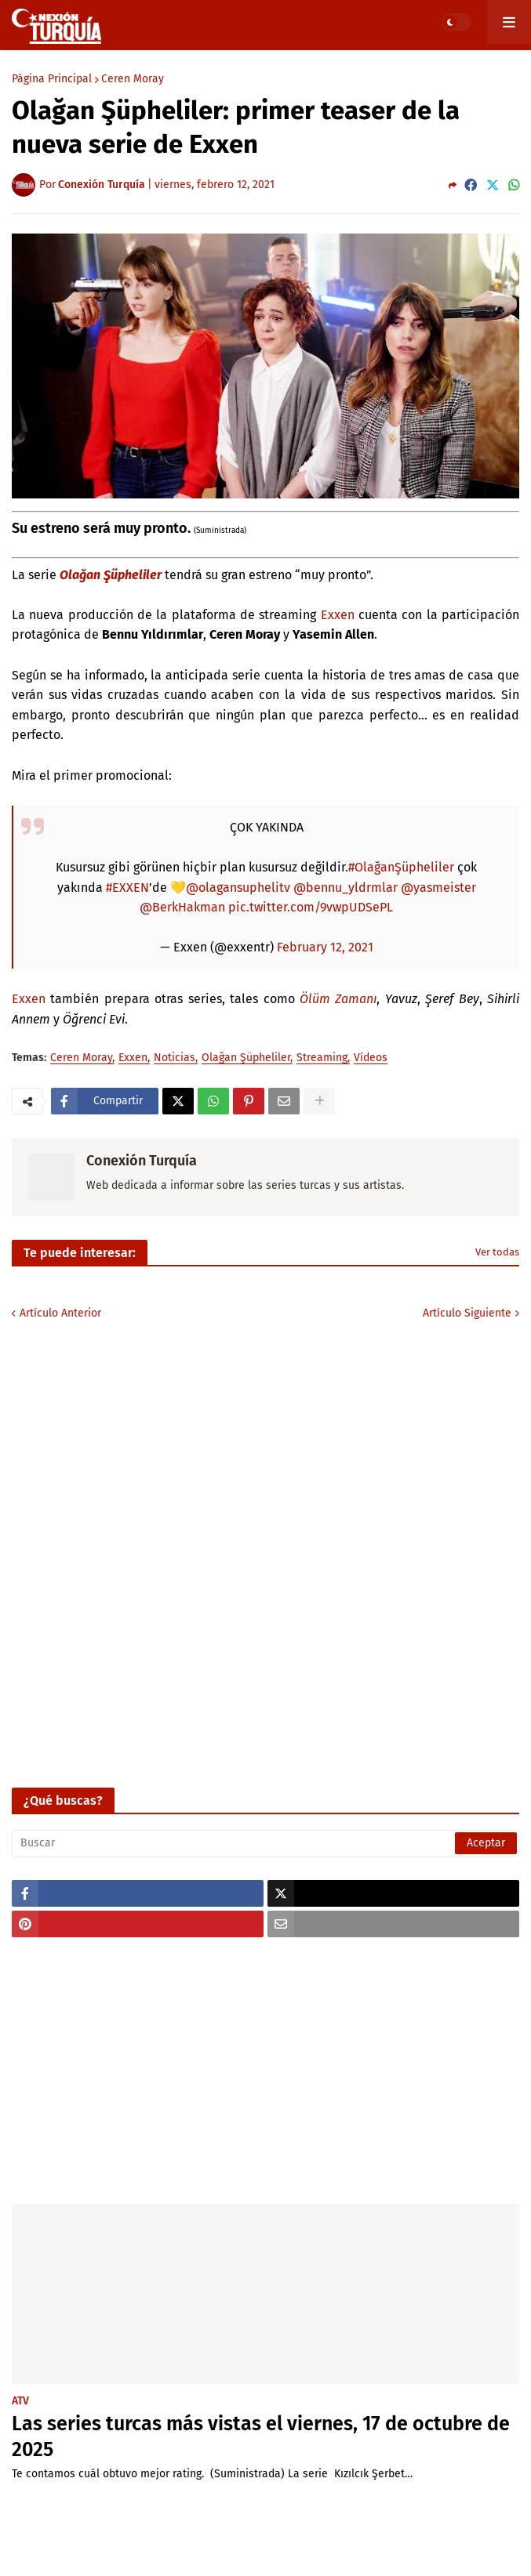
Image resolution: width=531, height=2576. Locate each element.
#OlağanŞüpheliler (401, 867)
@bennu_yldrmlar (345, 887)
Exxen (338, 614)
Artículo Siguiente (467, 1313)
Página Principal (52, 79)
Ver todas (497, 1252)
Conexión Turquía (141, 1160)
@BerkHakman (182, 907)
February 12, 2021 (325, 947)
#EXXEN (127, 887)
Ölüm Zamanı (338, 998)
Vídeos (370, 1058)
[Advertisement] (265, 2070)
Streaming (321, 1058)
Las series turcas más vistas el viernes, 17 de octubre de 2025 (261, 2437)
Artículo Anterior (60, 1313)
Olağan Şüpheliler (111, 574)
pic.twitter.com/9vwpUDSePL (310, 907)
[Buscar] (265, 1843)
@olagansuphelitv (238, 887)
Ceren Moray (132, 79)
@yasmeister (438, 887)
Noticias (174, 1058)
